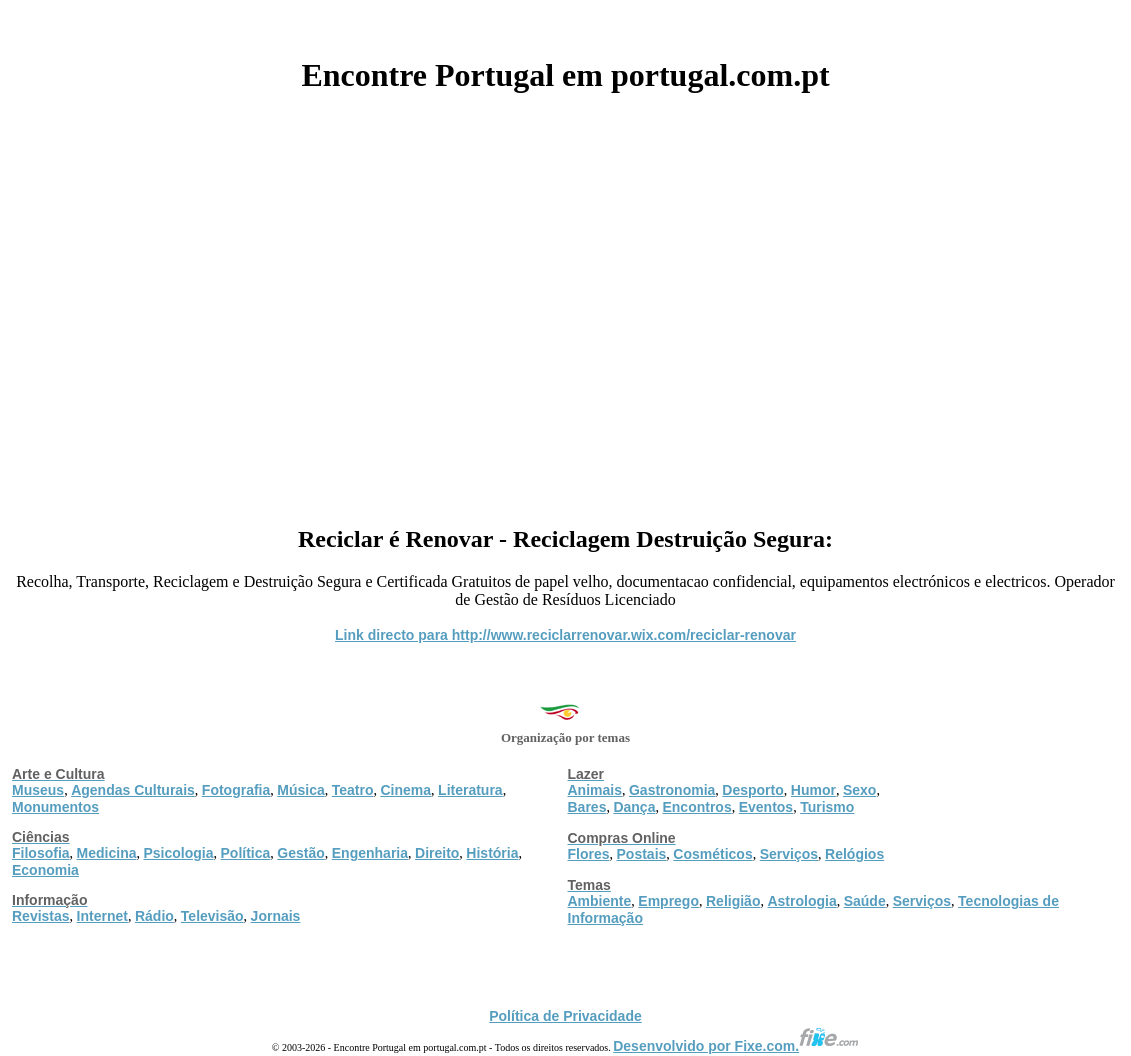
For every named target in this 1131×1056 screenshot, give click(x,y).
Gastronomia (672, 790)
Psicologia (178, 853)
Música (300, 790)
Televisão (212, 916)
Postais (642, 854)
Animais (595, 790)
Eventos (766, 807)
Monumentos (55, 807)
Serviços (789, 854)
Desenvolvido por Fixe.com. (736, 1046)
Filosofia (41, 853)
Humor (813, 790)
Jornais (276, 916)
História (492, 853)
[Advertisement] (565, 302)
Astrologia (801, 901)
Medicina (107, 853)
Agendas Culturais (133, 790)
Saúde (865, 901)
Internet (102, 916)
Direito (437, 853)
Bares (587, 807)
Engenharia (370, 853)
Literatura (470, 790)
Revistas (41, 916)
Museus (38, 790)
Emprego (668, 901)
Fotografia (236, 790)
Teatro (353, 790)
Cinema (406, 790)
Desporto (752, 790)
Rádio (154, 916)
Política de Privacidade (565, 1016)
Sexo (859, 790)
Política (246, 853)
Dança (634, 807)
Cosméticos (712, 854)
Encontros (696, 807)
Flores (589, 854)
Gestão (300, 853)
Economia (45, 870)
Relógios (854, 854)
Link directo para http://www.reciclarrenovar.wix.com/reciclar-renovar (565, 635)
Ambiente (600, 901)
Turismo (827, 807)
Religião (733, 901)
